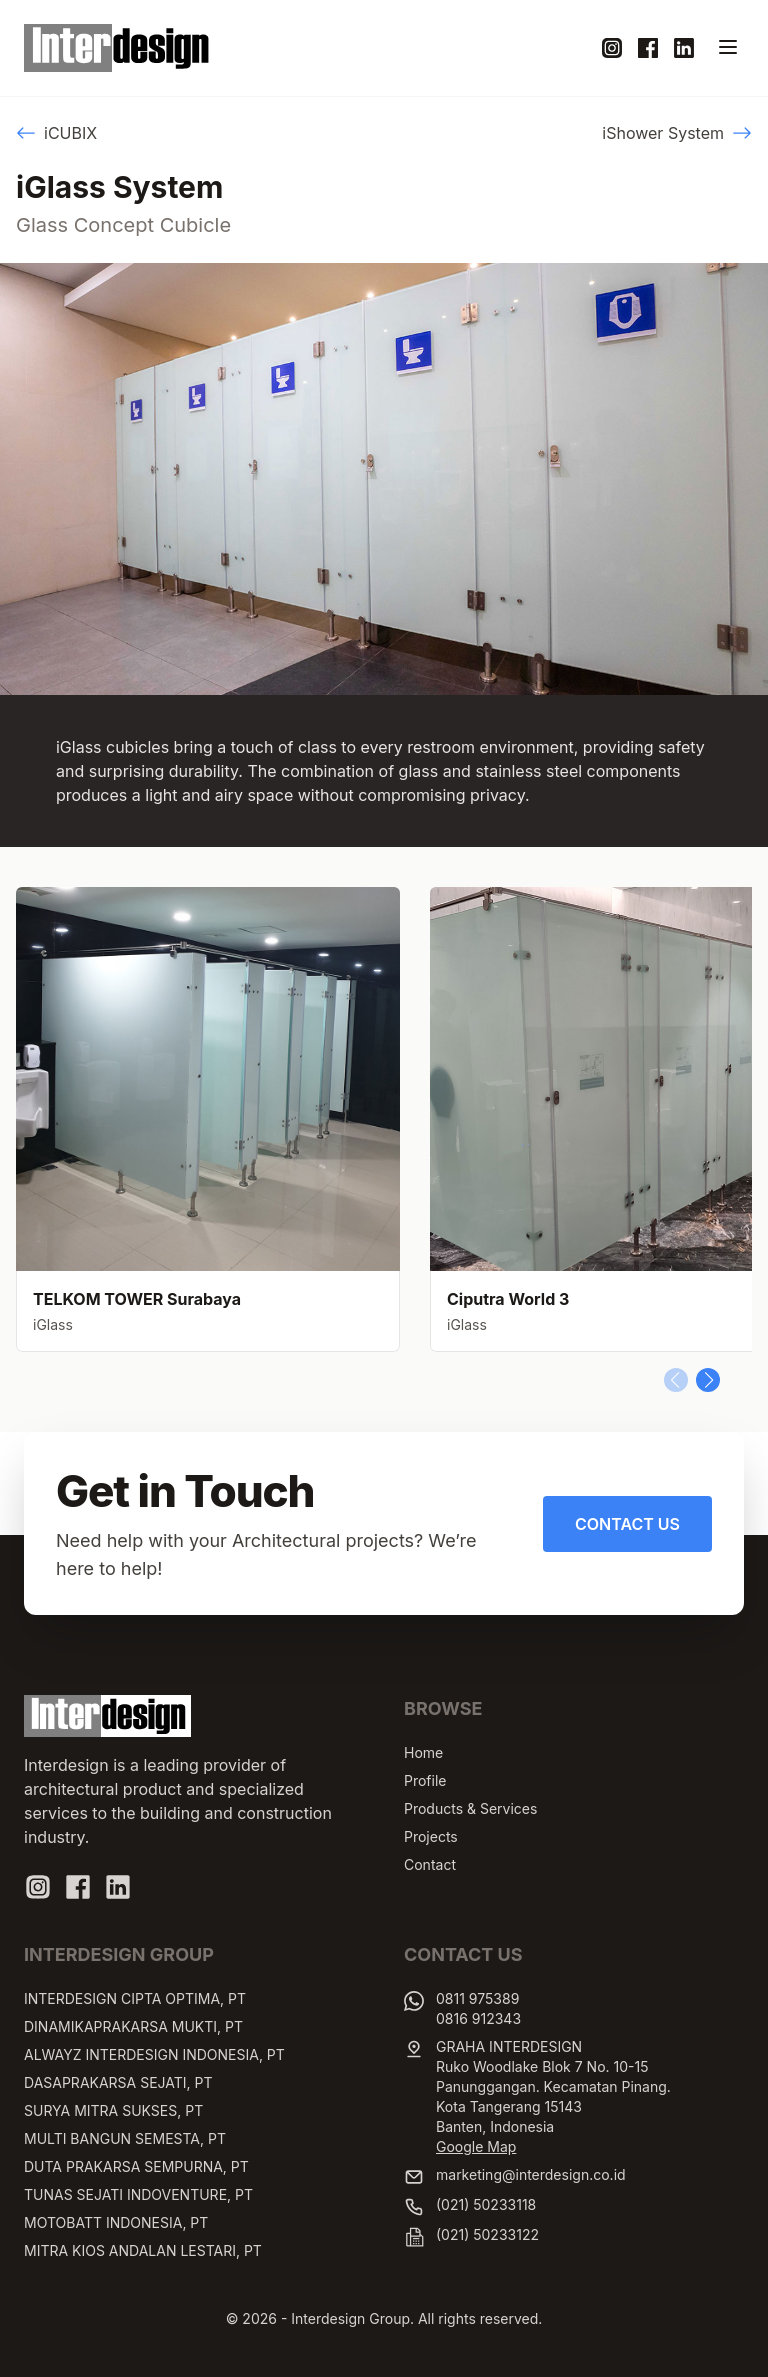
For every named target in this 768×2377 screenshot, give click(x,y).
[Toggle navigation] (728, 47)
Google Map (476, 2146)
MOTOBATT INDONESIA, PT (116, 2222)
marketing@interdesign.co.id (531, 2174)
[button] (708, 1380)
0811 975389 (477, 1998)
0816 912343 (478, 2018)
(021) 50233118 (486, 2204)
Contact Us (627, 1524)
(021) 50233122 (487, 2234)
